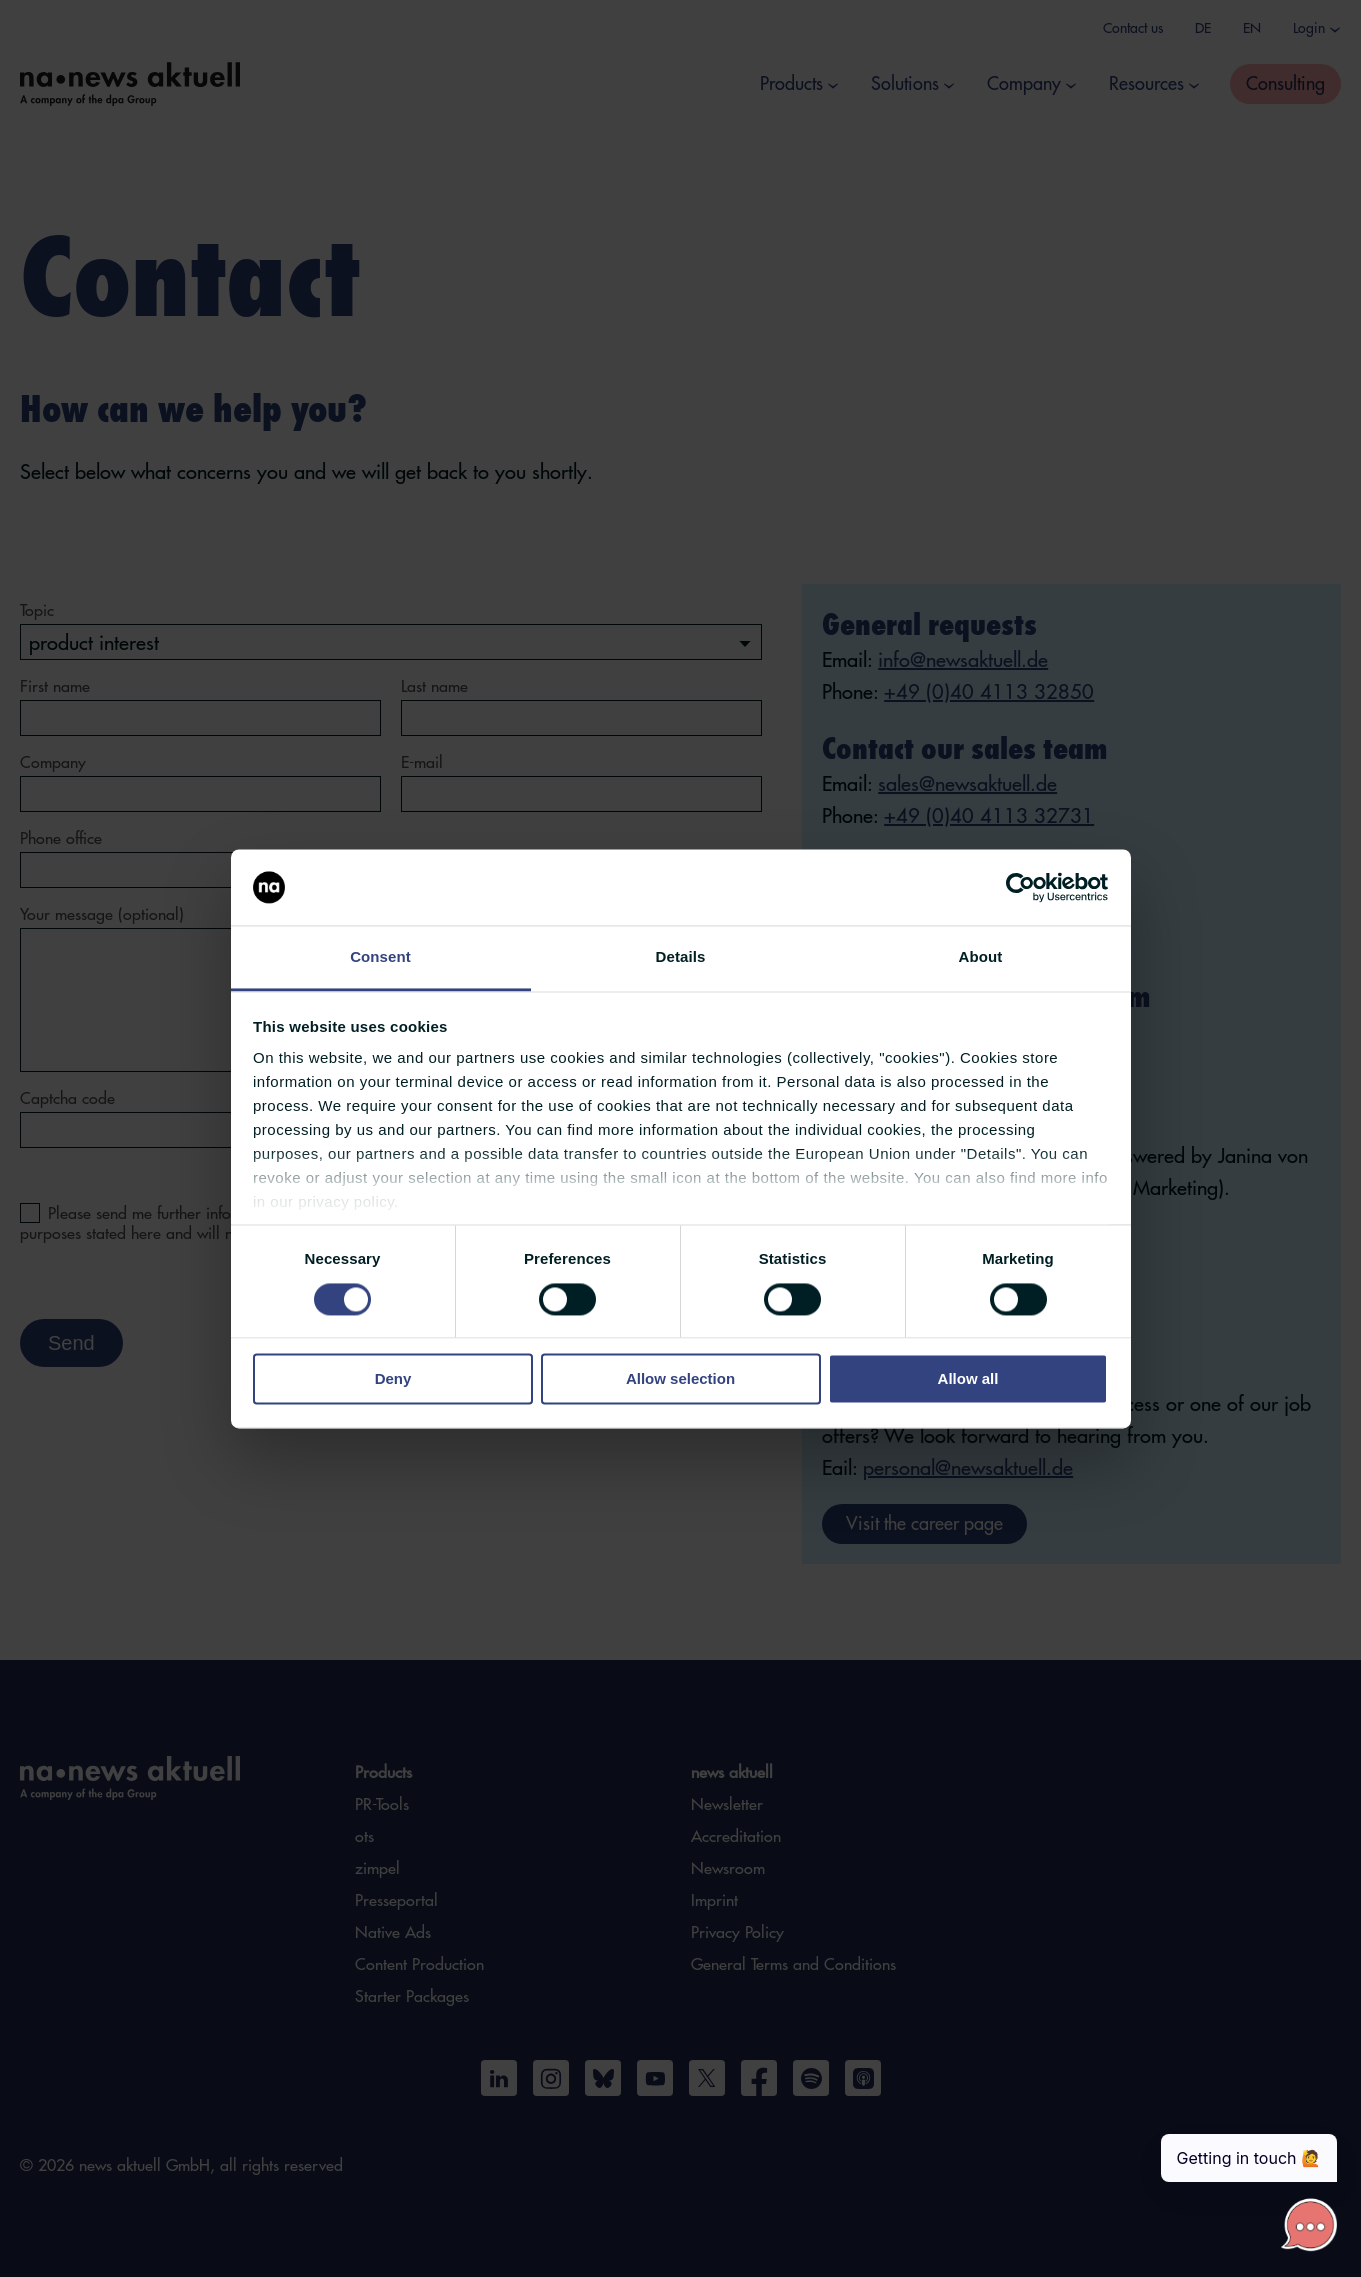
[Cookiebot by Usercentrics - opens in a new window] (1020, 887)
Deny (393, 1379)
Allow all (968, 1379)
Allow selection (680, 1379)
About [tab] (981, 957)
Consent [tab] (380, 957)
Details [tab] (681, 957)
